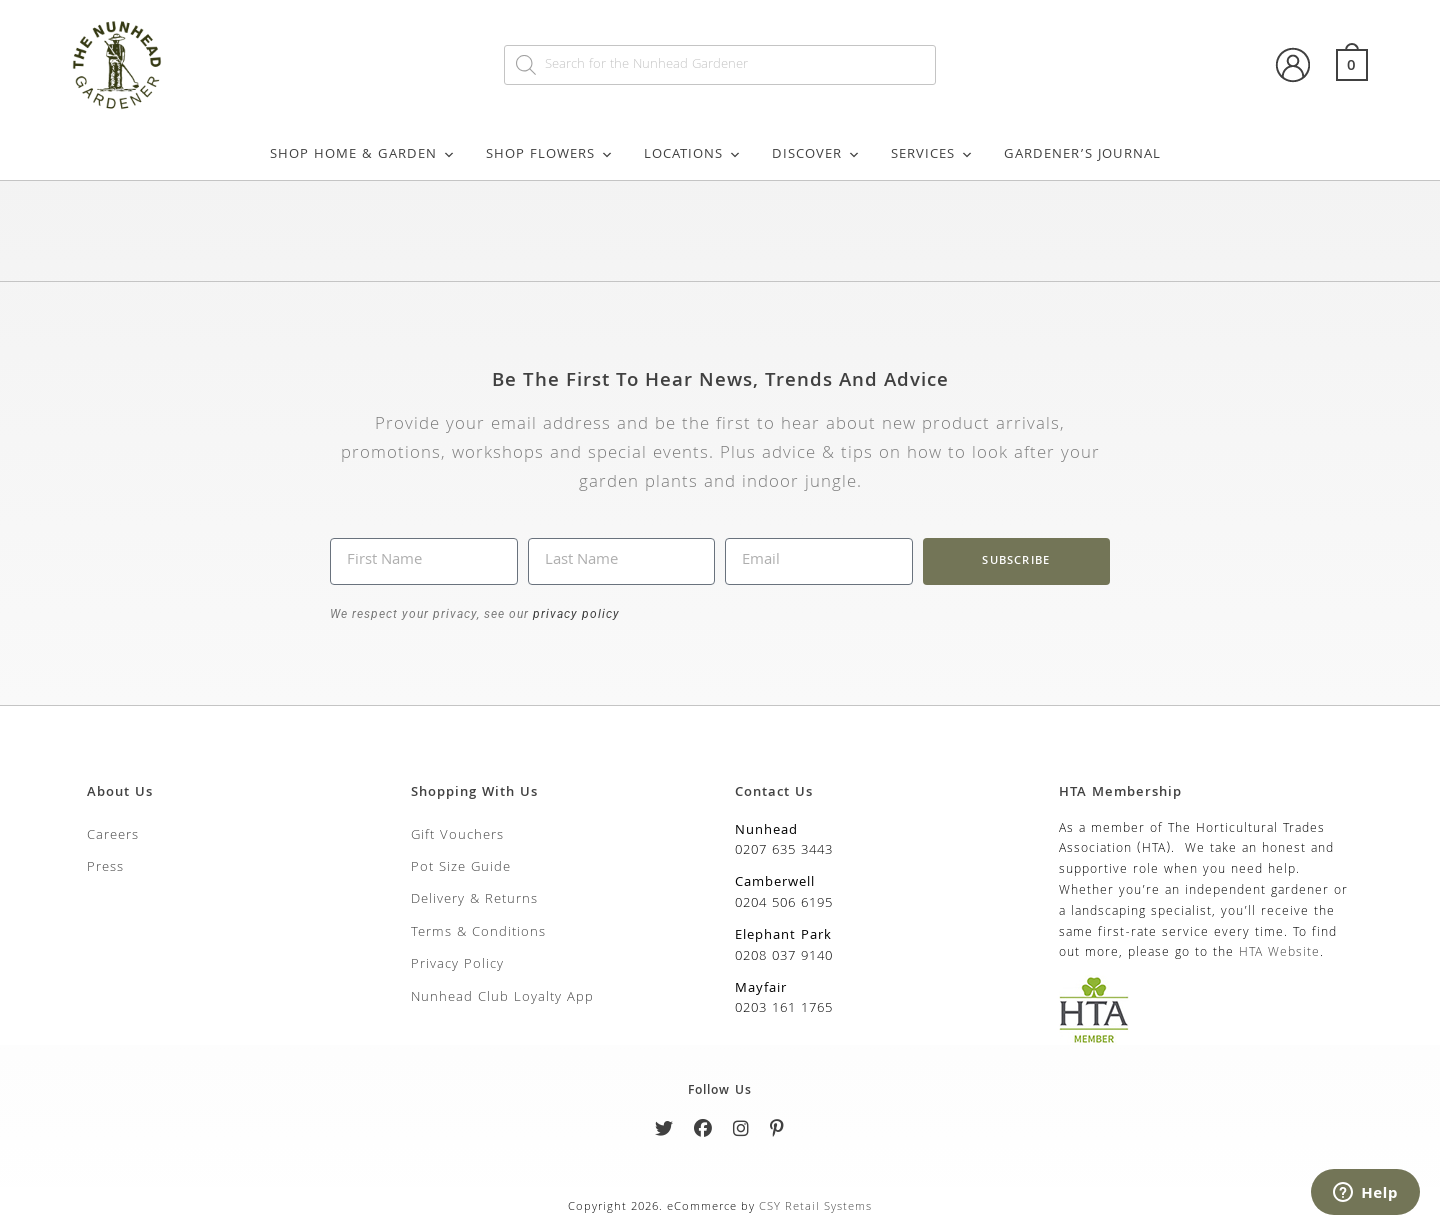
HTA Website (1279, 953)
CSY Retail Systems (815, 1207)
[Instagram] (741, 1132)
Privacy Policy (457, 965)
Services (932, 155)
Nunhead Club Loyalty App (502, 998)
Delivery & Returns (474, 900)
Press (105, 868)
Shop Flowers (550, 155)
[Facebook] (703, 1132)
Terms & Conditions (478, 933)
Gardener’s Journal (1082, 155)
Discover (816, 155)
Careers (113, 836)
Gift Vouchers (457, 836)
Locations (693, 155)
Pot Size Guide (461, 868)
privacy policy (574, 614)
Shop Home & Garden (363, 155)
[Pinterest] (777, 1132)
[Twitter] (664, 1132)
